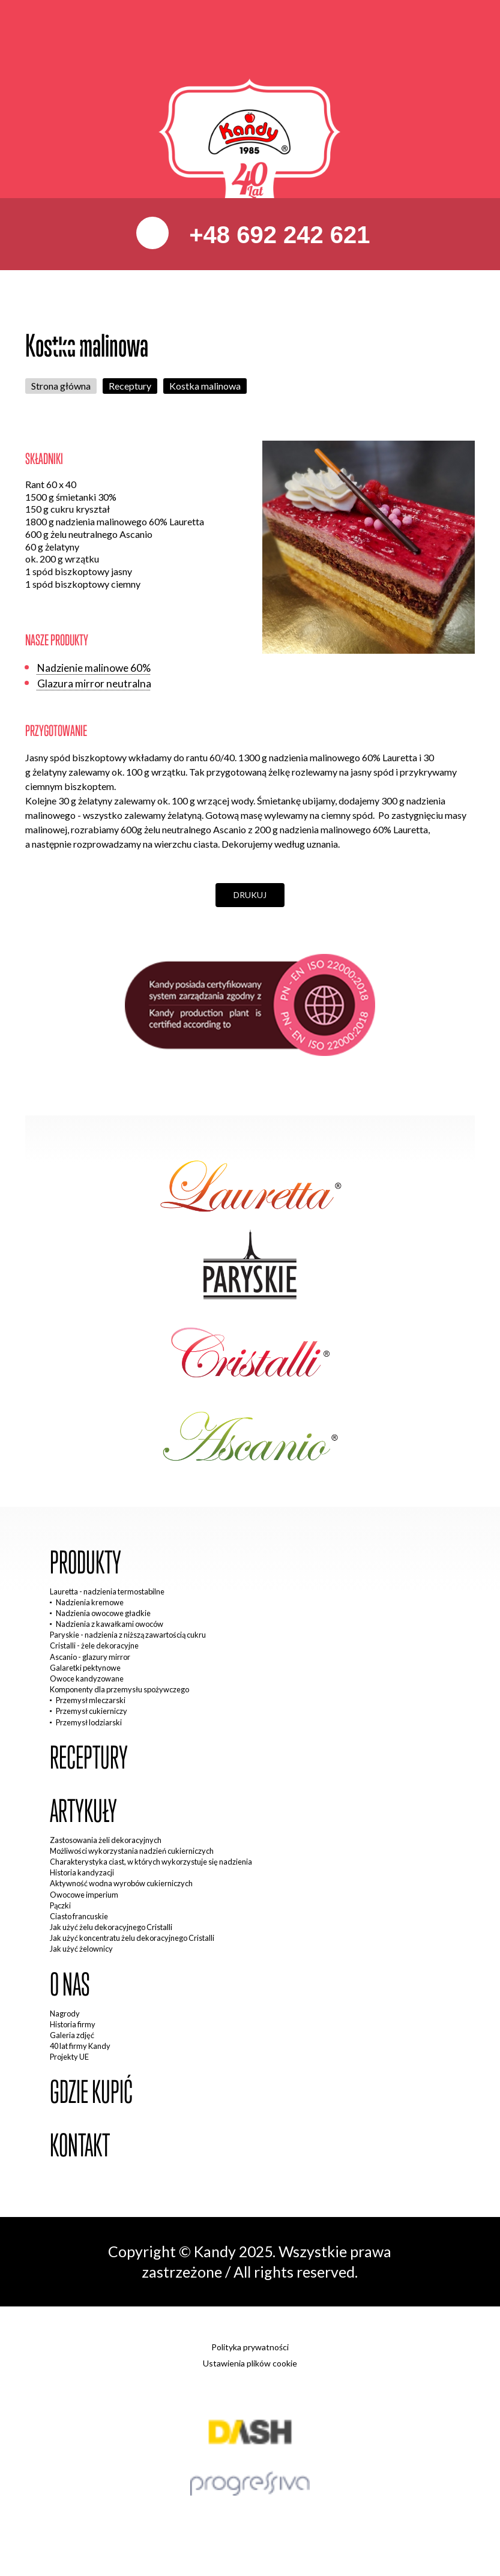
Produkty (85, 1562)
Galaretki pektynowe (85, 1668)
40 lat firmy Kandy (80, 2046)
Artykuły (83, 1811)
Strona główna (61, 385)
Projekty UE (69, 2057)
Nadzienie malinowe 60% (94, 668)
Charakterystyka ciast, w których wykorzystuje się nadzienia (151, 1861)
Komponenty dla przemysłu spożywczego (119, 1689)
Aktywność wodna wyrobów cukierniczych (121, 1883)
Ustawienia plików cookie (250, 2363)
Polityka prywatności (250, 2347)
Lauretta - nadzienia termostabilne (107, 1591)
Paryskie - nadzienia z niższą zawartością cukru (128, 1634)
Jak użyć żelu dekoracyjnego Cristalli (111, 1927)
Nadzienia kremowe (90, 1602)
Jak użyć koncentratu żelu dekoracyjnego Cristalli (132, 1938)
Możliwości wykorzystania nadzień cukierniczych (132, 1851)
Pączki (60, 1905)
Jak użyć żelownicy (81, 1948)
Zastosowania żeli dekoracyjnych (105, 1840)
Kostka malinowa (205, 385)
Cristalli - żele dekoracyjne (94, 1645)
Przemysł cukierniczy (91, 1711)
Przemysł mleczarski (90, 1700)
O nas (70, 1984)
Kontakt (80, 2145)
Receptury (130, 385)
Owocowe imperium (84, 1894)
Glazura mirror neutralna (94, 683)
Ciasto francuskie (79, 1916)
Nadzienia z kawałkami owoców (109, 1624)
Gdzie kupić (91, 2092)
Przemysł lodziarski (89, 1722)
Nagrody (65, 2013)
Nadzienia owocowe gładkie (103, 1613)
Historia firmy (72, 2024)
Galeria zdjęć (72, 2035)
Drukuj (250, 895)
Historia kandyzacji (82, 1872)
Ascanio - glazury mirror (90, 1657)
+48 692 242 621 (276, 235)
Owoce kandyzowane (87, 1678)
